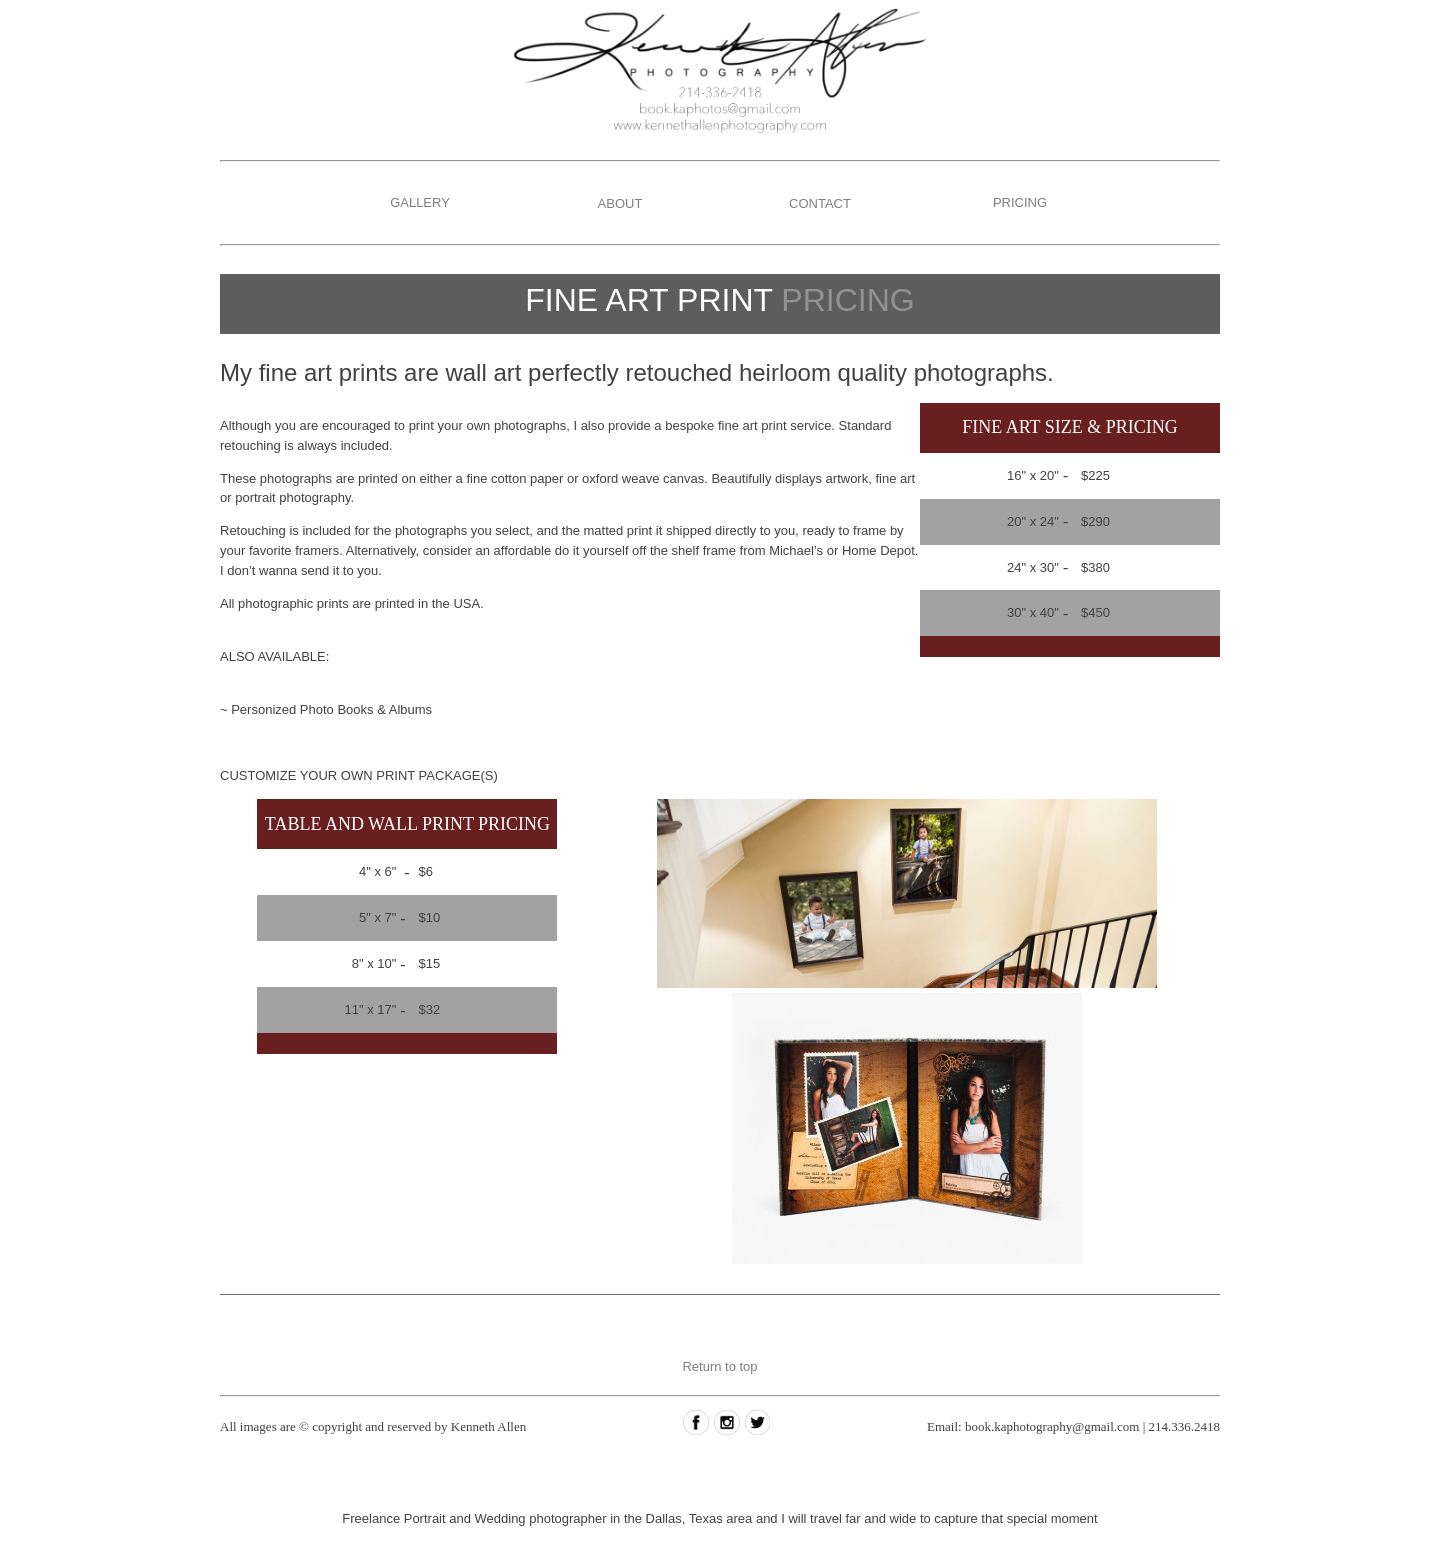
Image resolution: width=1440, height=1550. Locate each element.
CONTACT (820, 203)
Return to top (719, 1366)
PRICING (1020, 202)
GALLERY (420, 202)
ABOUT (620, 203)
